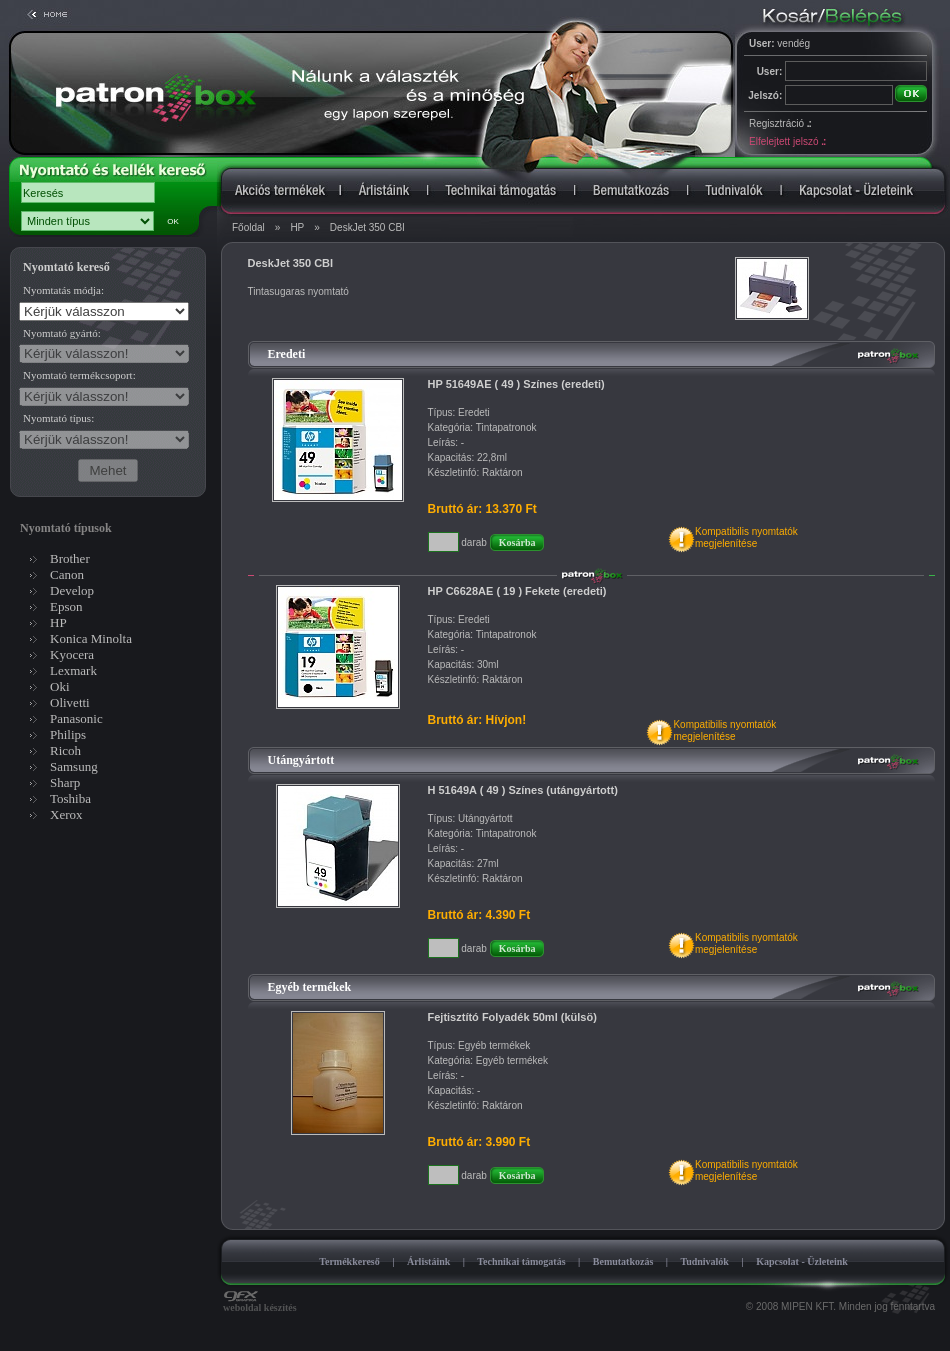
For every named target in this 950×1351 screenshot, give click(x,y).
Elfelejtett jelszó (787, 141)
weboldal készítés (260, 1303)
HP (297, 227)
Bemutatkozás (623, 1261)
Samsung (74, 766)
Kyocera (72, 654)
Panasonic (76, 718)
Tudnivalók (704, 1261)
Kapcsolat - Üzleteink (802, 1261)
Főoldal (248, 227)
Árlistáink (428, 1261)
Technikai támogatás (521, 1261)
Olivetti (70, 702)
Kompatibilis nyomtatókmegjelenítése (746, 537)
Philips (68, 734)
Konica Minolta (91, 638)
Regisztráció (780, 123)
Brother (70, 558)
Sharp (65, 782)
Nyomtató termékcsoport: (79, 375)
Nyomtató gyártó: (62, 333)
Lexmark (73, 670)
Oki (60, 686)
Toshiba (70, 798)
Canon (67, 574)
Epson (66, 606)
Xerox (66, 814)
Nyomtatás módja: (63, 290)
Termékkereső (349, 1261)
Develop (72, 590)
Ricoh (65, 750)
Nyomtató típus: (58, 418)
